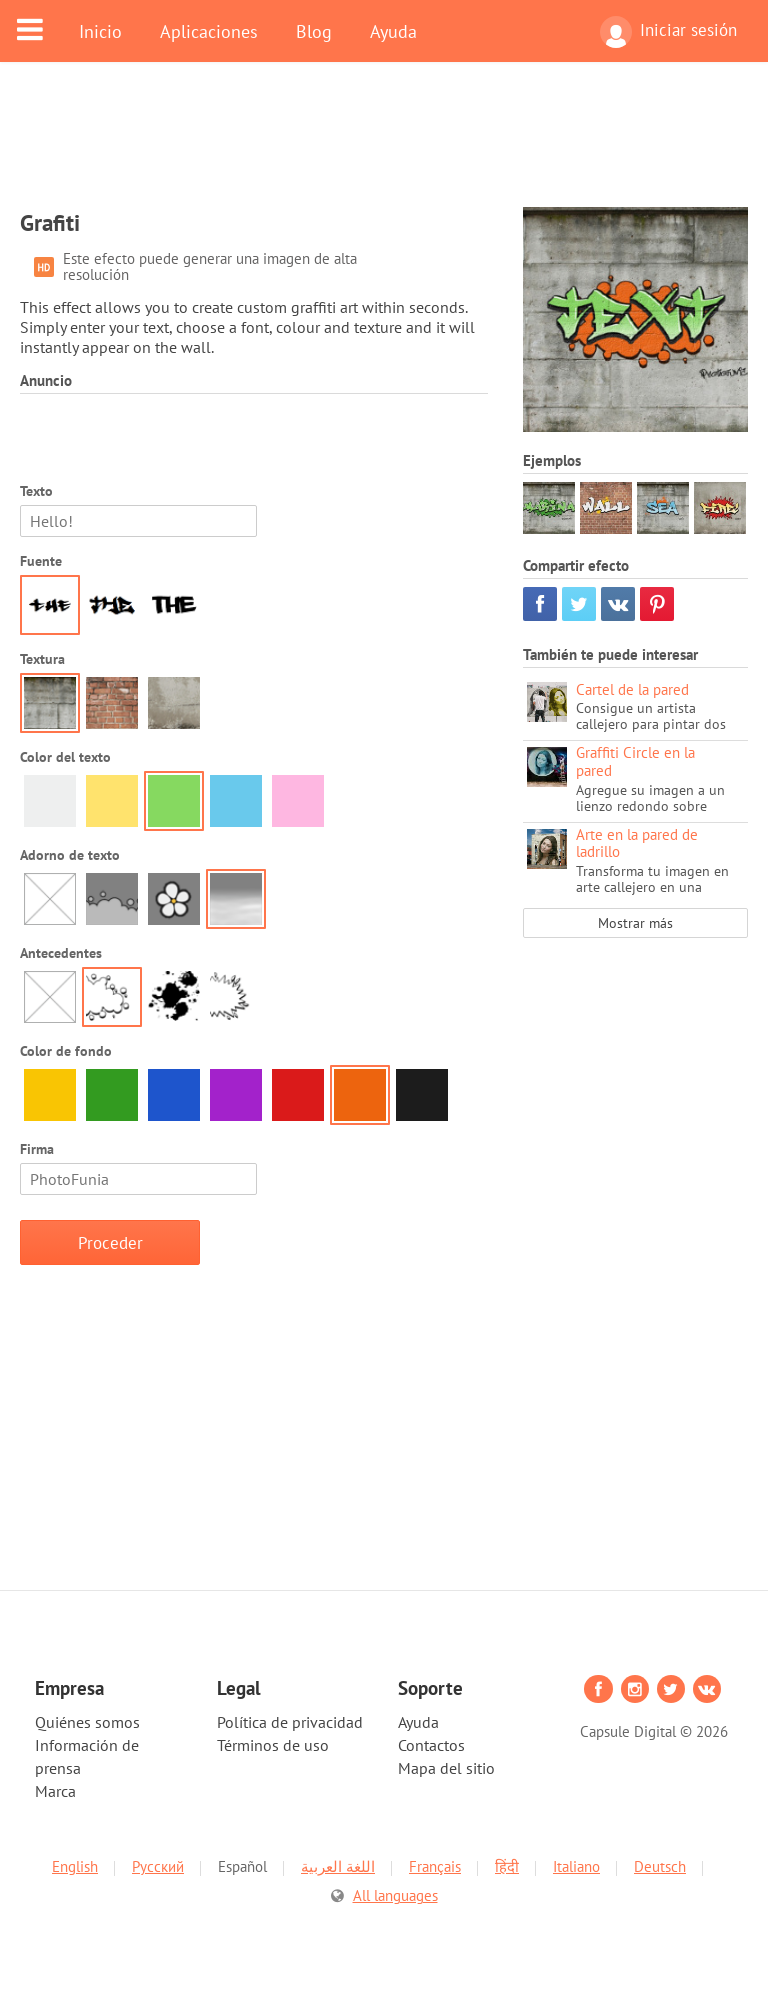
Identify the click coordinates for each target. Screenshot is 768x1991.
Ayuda (393, 31)
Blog (314, 31)
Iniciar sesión (668, 32)
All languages (395, 1895)
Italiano (576, 1866)
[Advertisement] (384, 147)
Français (435, 1866)
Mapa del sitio (446, 1768)
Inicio (100, 31)
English (75, 1866)
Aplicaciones (209, 31)
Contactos (431, 1745)
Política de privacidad (290, 1722)
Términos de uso (273, 1745)
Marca (55, 1791)
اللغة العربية (338, 1866)
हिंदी (507, 1866)
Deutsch (660, 1866)
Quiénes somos (87, 1722)
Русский (158, 1866)
